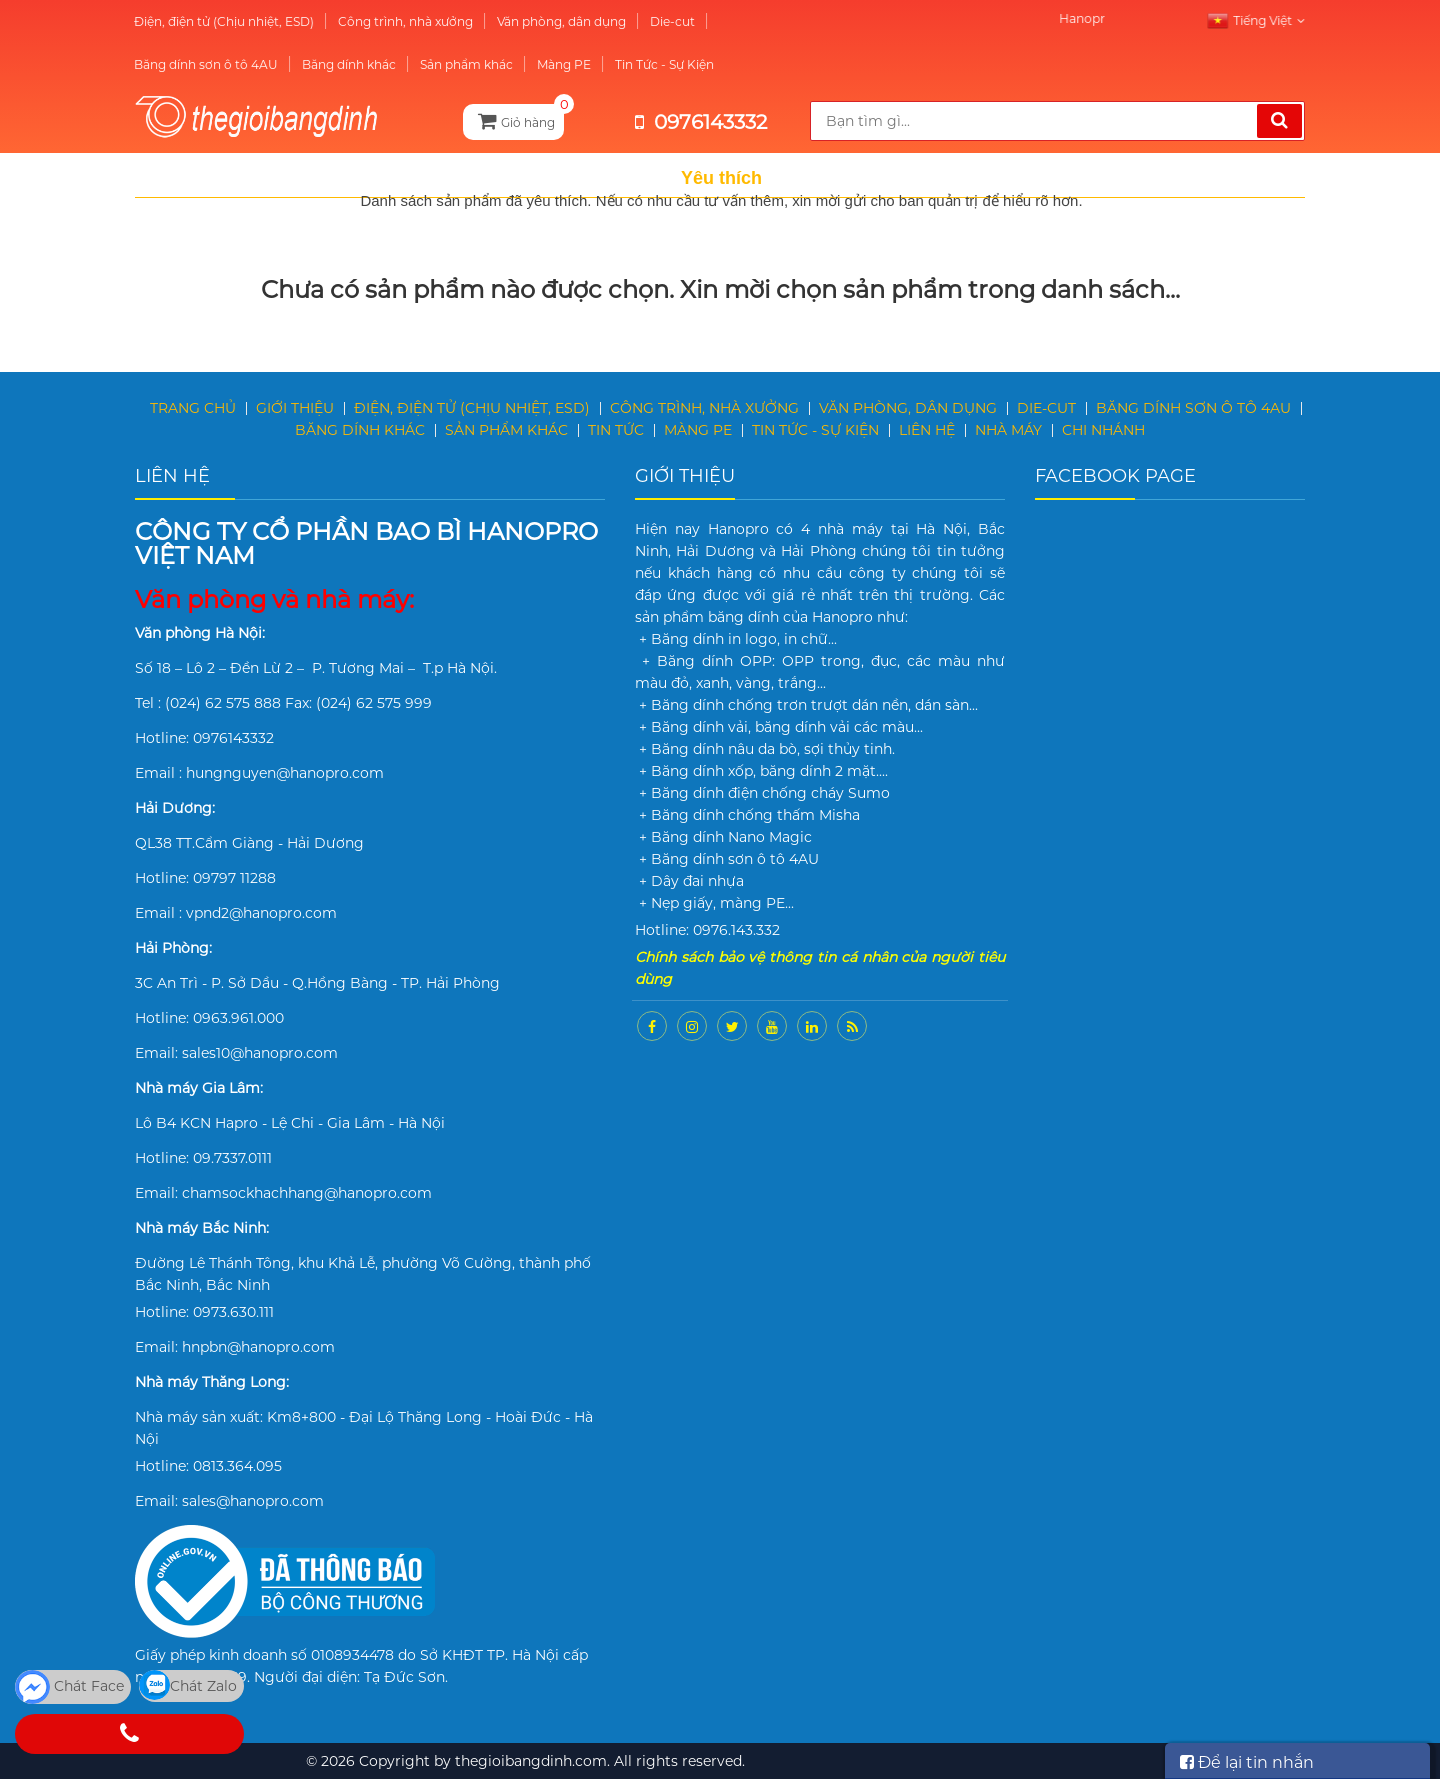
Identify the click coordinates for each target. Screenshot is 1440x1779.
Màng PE (537, 64)
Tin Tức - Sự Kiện (637, 64)
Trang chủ (193, 408)
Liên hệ (927, 430)
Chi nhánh (1103, 430)
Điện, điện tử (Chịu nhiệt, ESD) (197, 21)
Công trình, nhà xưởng (378, 21)
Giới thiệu (295, 408)
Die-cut (645, 21)
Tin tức (616, 430)
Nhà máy (1008, 430)
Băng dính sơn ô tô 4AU (179, 64)
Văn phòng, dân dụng (534, 21)
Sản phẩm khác (439, 64)
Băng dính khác (322, 64)
